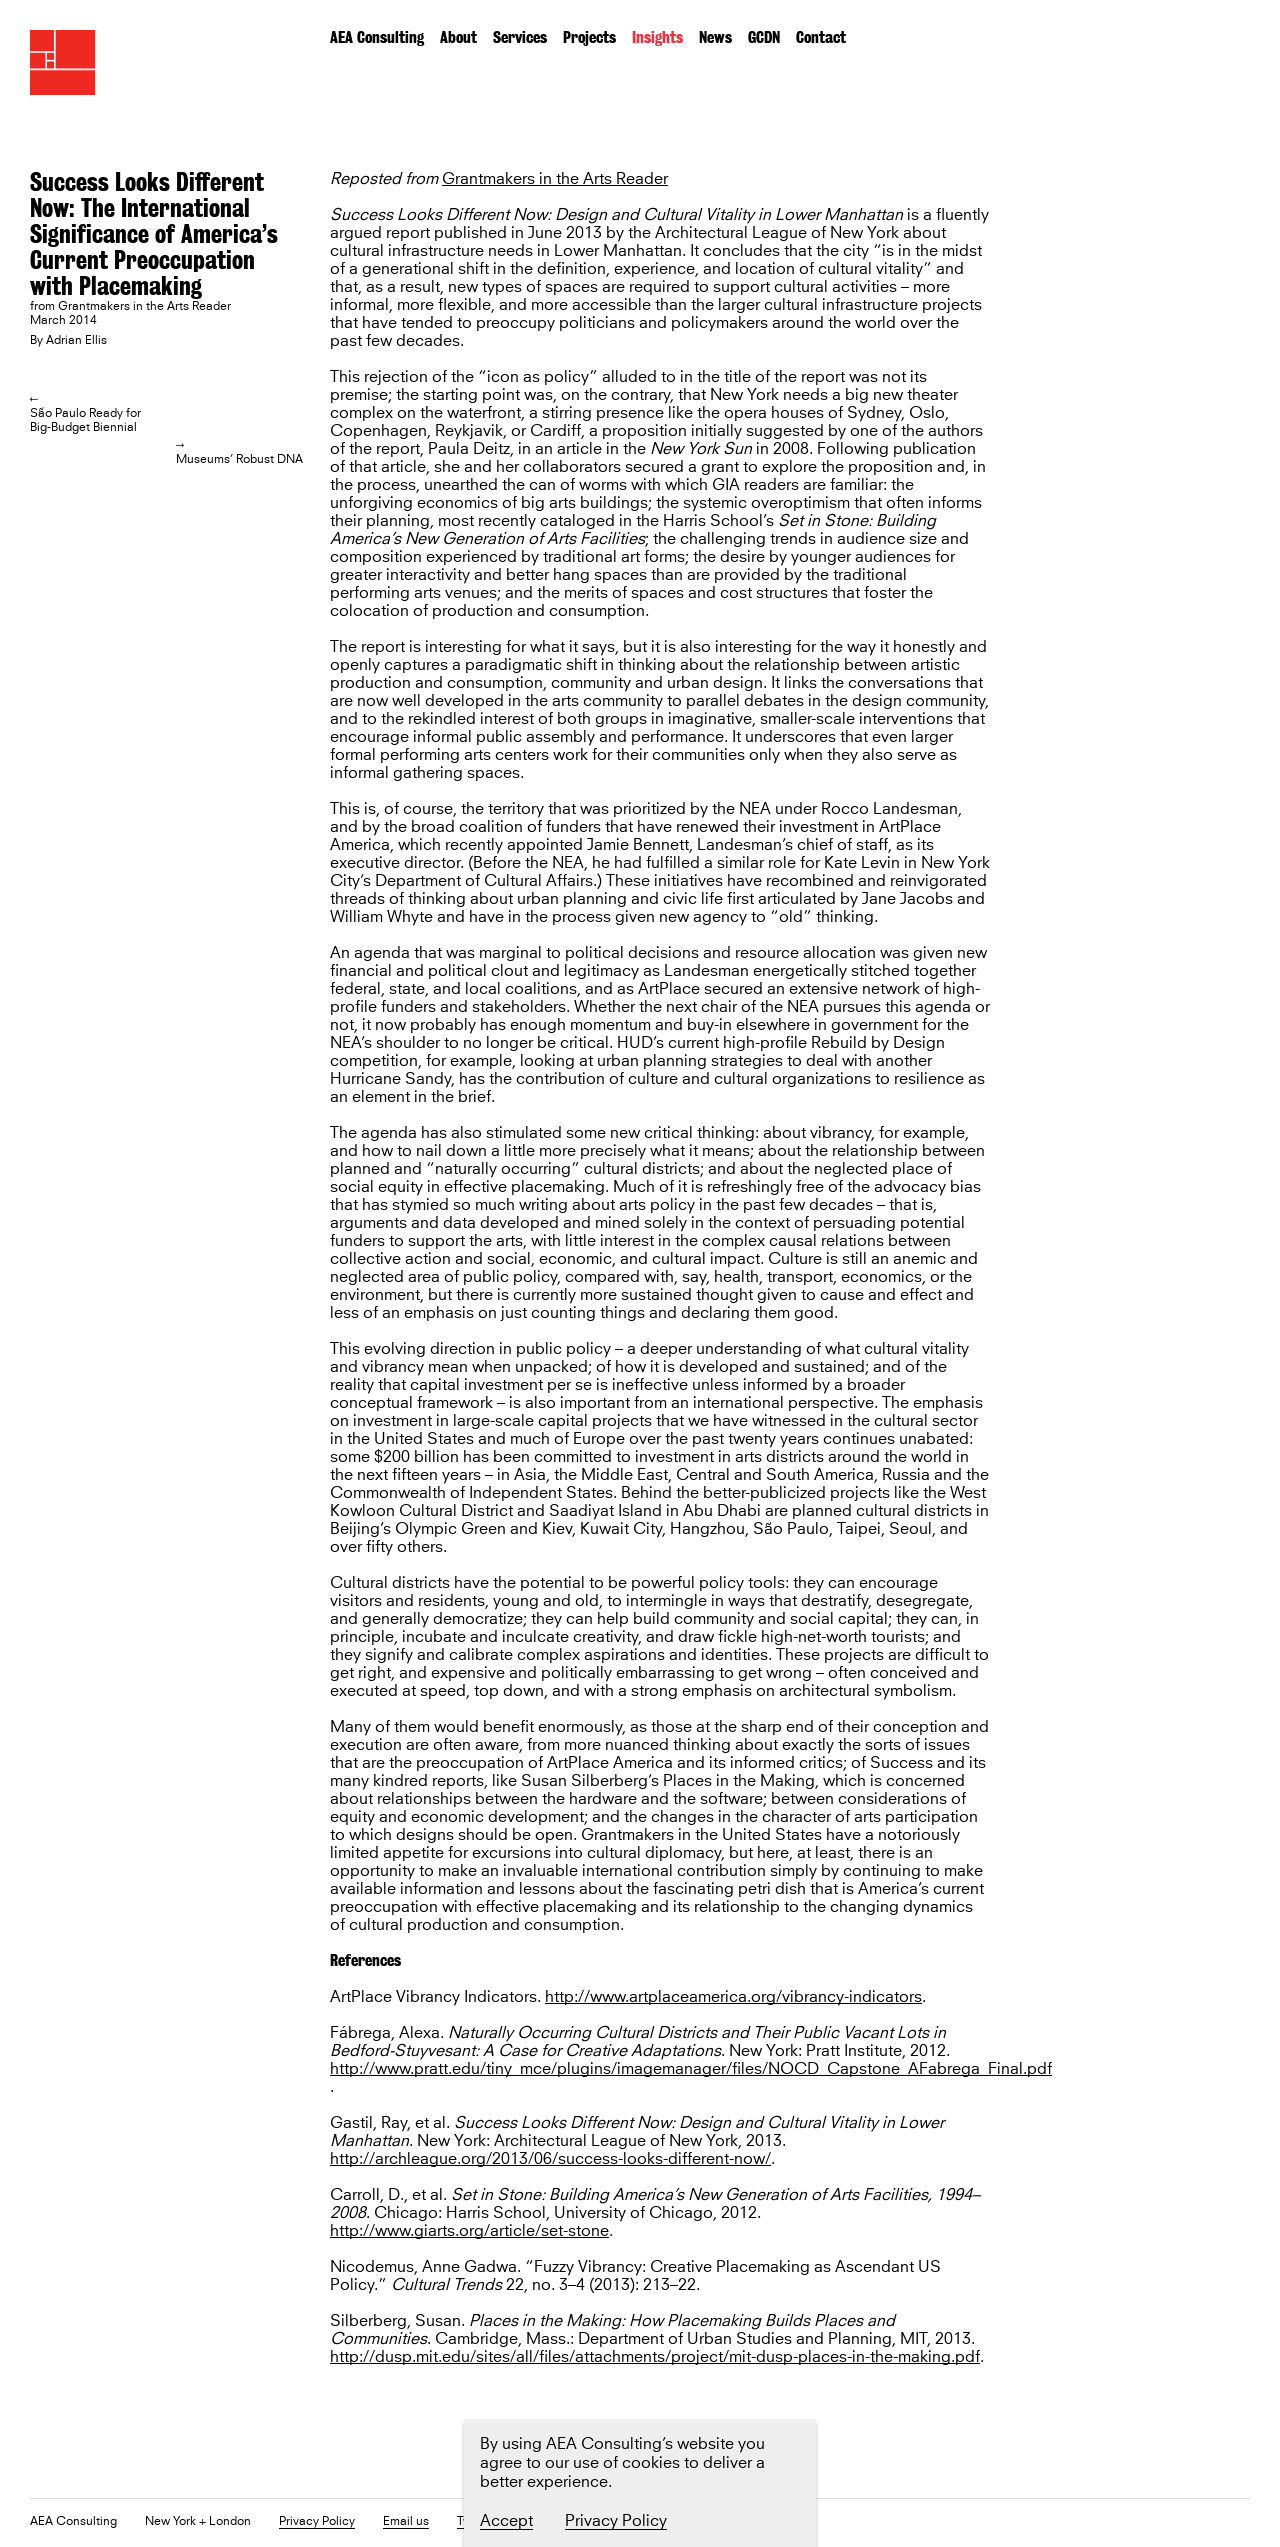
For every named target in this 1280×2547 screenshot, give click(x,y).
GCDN (764, 37)
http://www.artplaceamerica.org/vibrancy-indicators (733, 1997)
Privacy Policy (317, 2522)
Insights (657, 37)
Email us (406, 2522)
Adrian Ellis (76, 341)
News (715, 37)
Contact (821, 37)
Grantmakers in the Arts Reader (555, 179)
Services (520, 37)
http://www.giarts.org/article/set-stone (469, 2231)
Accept (506, 2521)
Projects (589, 37)
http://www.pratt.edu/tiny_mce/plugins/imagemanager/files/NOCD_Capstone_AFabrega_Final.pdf (691, 2069)
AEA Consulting (377, 37)
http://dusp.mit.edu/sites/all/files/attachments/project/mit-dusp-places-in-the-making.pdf (655, 2357)
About (458, 37)
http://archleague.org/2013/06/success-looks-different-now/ (550, 2159)
